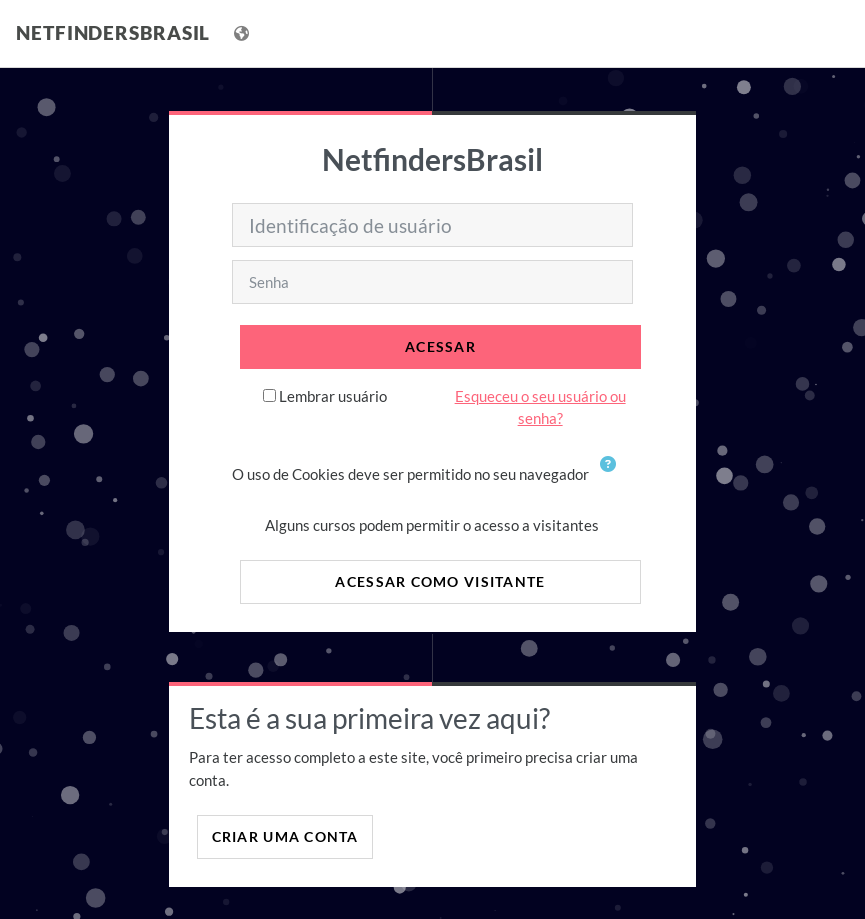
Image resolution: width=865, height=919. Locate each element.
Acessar (440, 346)
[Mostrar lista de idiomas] (243, 33)
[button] (612, 476)
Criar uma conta (285, 836)
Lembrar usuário (333, 396)
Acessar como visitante (440, 581)
